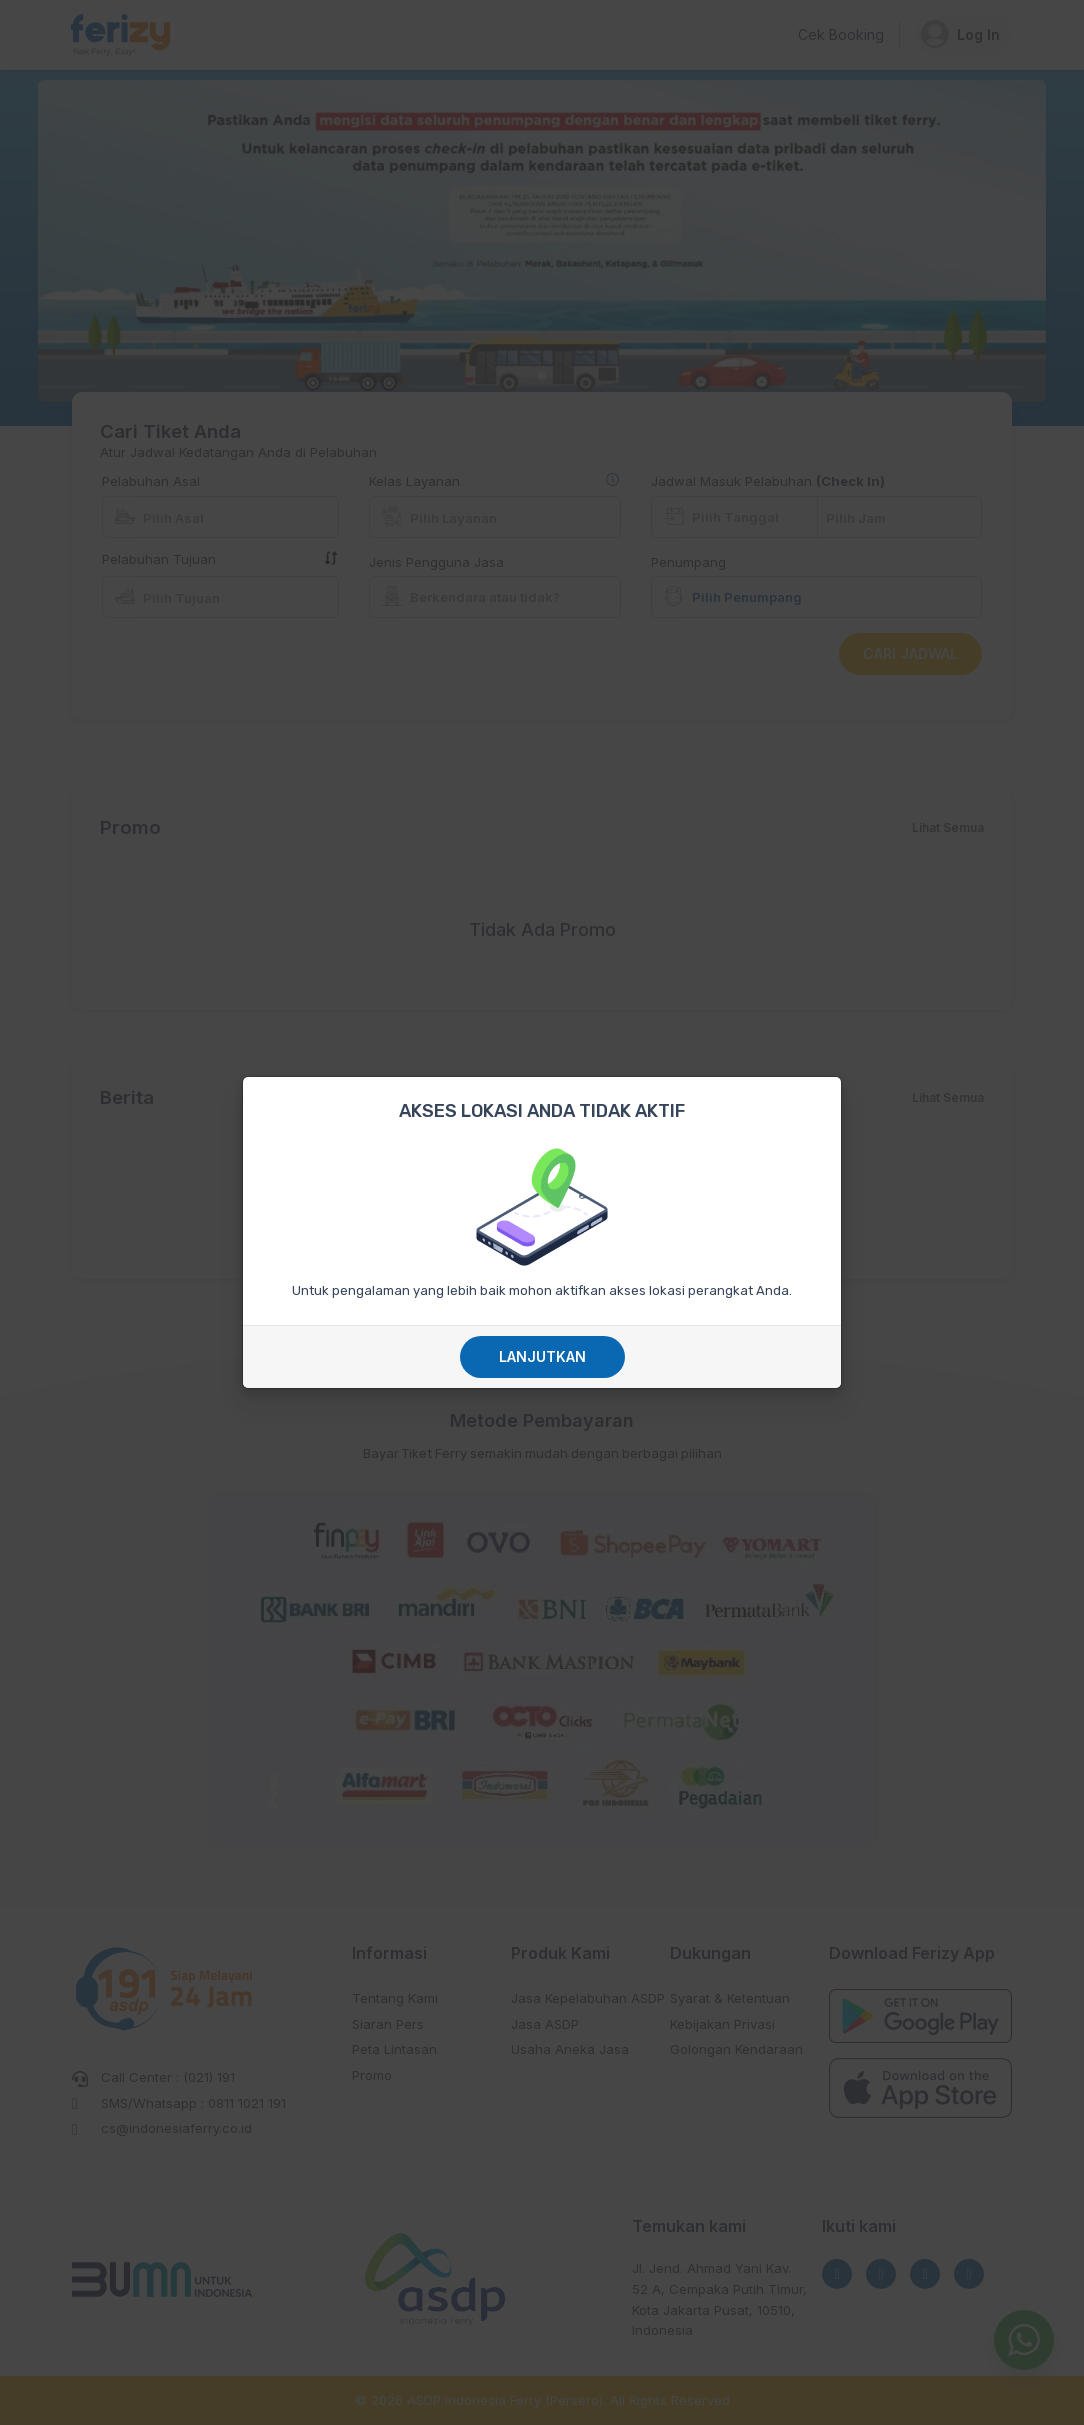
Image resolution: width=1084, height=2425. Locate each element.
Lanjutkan (542, 1356)
